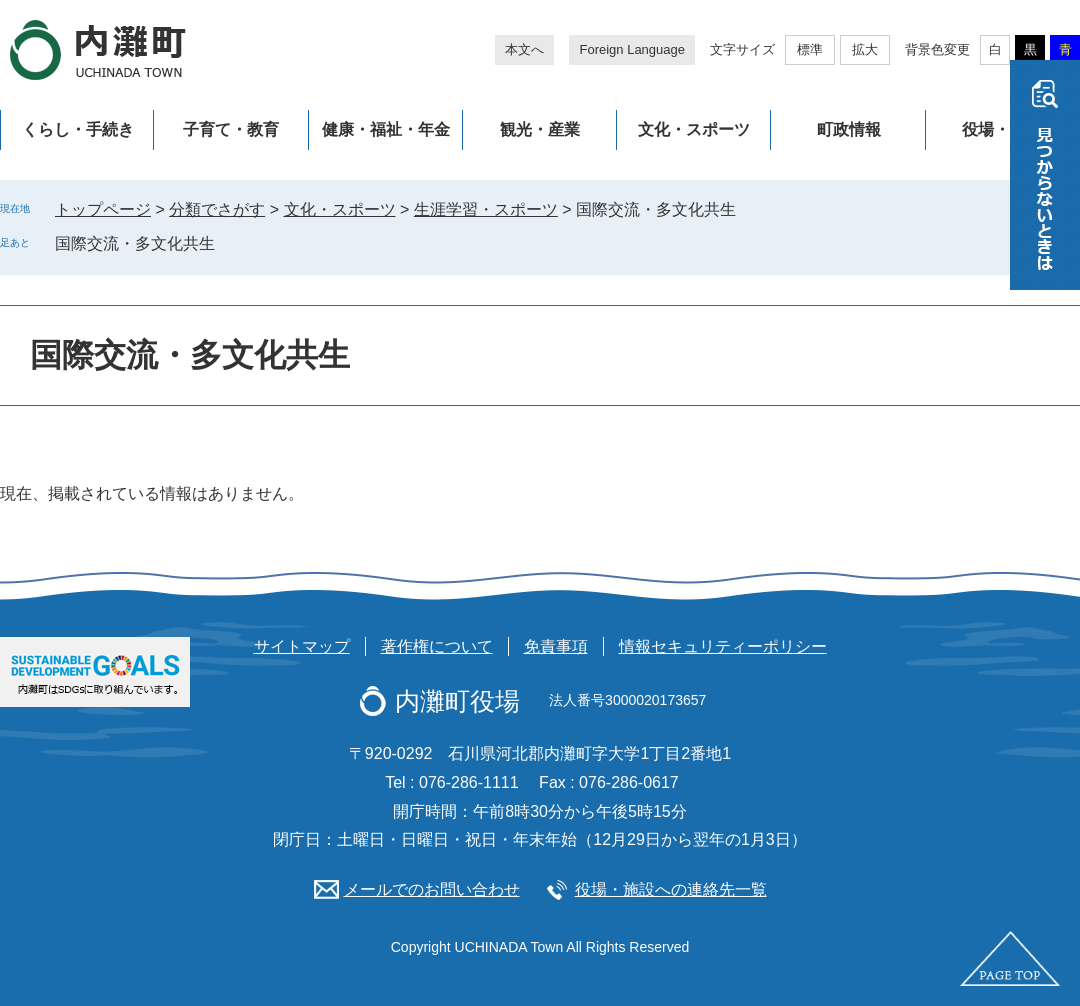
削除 (229, 243)
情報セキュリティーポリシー (723, 646)
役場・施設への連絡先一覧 (671, 889)
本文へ (524, 49)
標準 (810, 49)
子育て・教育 (231, 129)
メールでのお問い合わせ (432, 889)
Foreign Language (632, 49)
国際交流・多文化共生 (135, 243)
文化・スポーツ (694, 129)
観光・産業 (540, 129)
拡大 (865, 49)
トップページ (103, 209)
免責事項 (556, 646)
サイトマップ (302, 646)
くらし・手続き (78, 129)
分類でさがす (217, 209)
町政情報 (849, 129)
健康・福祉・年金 (386, 129)
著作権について (437, 646)
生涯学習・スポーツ (486, 209)
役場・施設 (1002, 129)
